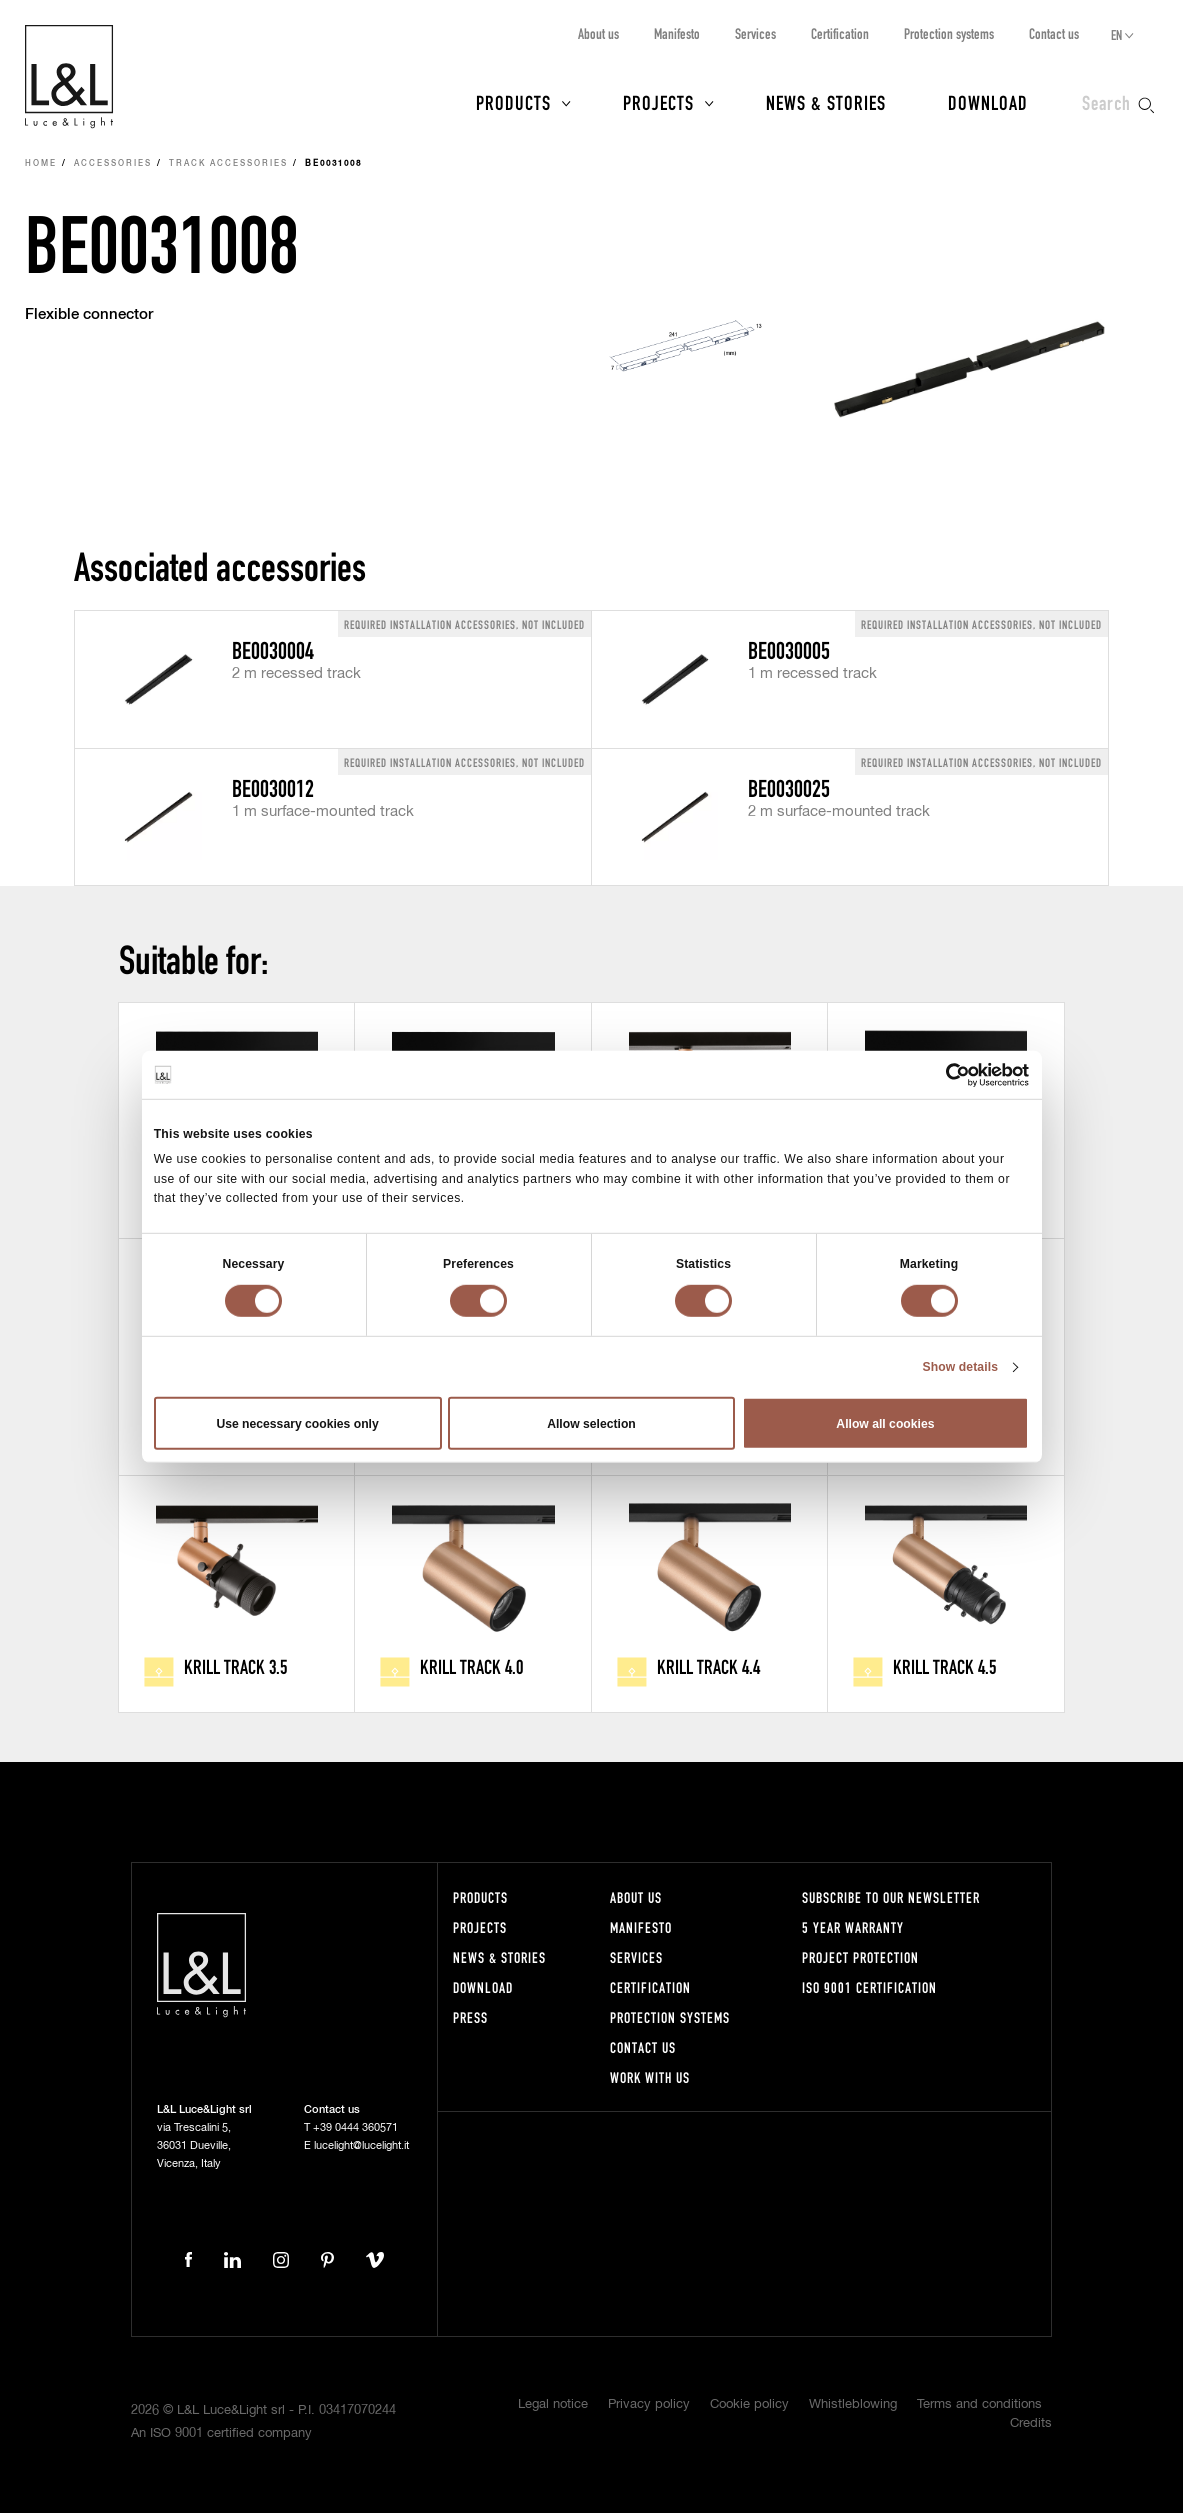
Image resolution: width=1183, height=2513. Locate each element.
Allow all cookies (885, 1423)
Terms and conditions (979, 2404)
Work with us (650, 2077)
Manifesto (677, 33)
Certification (840, 33)
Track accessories (228, 164)
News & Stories (826, 102)
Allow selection (591, 1423)
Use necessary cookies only (297, 1423)
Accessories (113, 164)
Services (755, 33)
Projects (658, 102)
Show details (960, 1367)
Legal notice (553, 2404)
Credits (1031, 2423)
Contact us (1054, 33)
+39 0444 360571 (355, 2127)
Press (470, 2017)
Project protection (860, 1957)
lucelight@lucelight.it (361, 2145)
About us (598, 33)
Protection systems (949, 33)
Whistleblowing (853, 2404)
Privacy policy (649, 2404)
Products (513, 102)
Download (988, 102)
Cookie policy (749, 2404)
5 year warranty (853, 1927)
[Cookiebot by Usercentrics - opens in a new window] (941, 1074)
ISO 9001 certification (869, 1987)
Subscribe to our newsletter (891, 1897)
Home (41, 164)
